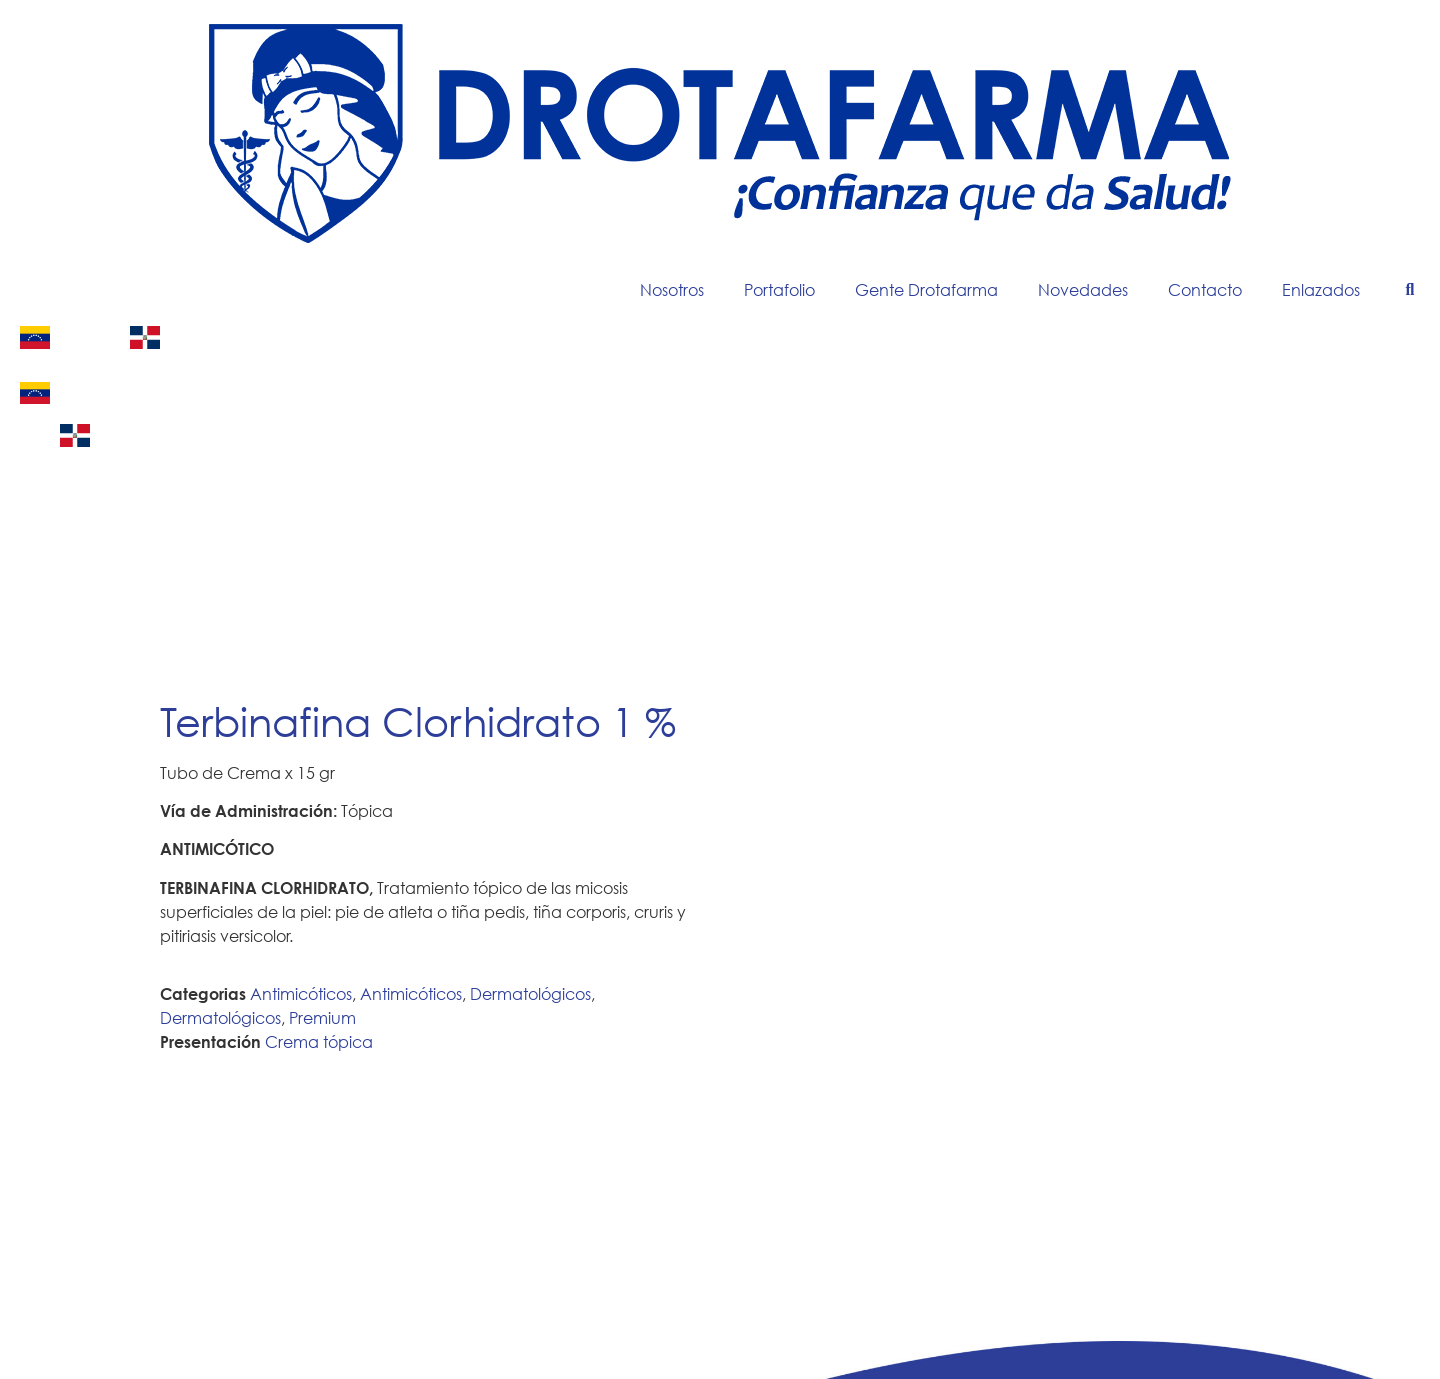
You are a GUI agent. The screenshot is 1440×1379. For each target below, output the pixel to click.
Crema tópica (319, 1041)
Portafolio (779, 289)
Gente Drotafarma (926, 289)
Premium (322, 1017)
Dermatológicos (530, 993)
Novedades (1083, 289)
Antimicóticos (301, 993)
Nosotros (672, 289)
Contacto (1205, 289)
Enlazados (1321, 289)
